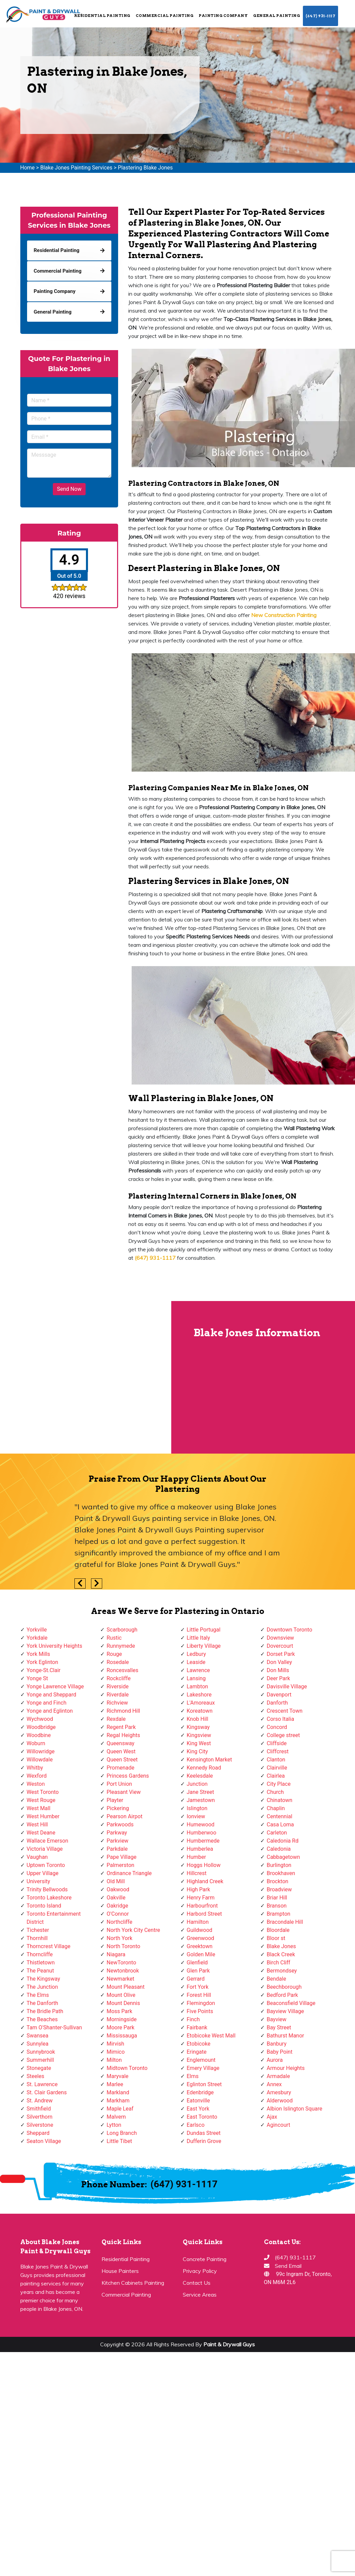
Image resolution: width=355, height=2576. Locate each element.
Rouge (114, 1654)
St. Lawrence (42, 2084)
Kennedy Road (204, 1767)
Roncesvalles (122, 1670)
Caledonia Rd (282, 1841)
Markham (118, 2100)
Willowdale (40, 1759)
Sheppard (38, 2133)
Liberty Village (204, 1646)
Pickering (118, 1808)
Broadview (279, 1889)
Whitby (35, 1767)
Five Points (200, 2011)
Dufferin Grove (204, 2141)
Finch (193, 2019)
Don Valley (279, 1662)
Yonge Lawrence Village (55, 1686)
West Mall (38, 1808)
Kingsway (198, 1727)
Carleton (277, 1832)
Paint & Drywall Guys (229, 2344)
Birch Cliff (278, 1962)
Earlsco (196, 2125)
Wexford (37, 1776)
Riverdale (118, 1694)
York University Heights (54, 1646)
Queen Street (122, 1759)
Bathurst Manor (285, 2035)
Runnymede (121, 1646)
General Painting (276, 15)
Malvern (116, 2117)
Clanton (276, 1759)
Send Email (288, 2265)
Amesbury (279, 2092)
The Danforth (42, 2003)
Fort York (198, 1987)
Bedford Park (282, 1995)
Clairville (277, 1767)
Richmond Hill (123, 1711)
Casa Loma (280, 1824)
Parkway (117, 1832)
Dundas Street (204, 2133)
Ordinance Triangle (129, 1873)
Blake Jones (281, 1946)
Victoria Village (45, 1849)
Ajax (272, 2117)
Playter (115, 1800)
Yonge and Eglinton (50, 1711)
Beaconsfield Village (291, 2003)
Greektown (200, 1946)
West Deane (41, 1832)
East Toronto (202, 2117)
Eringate (197, 2052)
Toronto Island (44, 1905)
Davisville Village (287, 1686)
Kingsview (199, 1735)
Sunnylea (38, 2044)
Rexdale (116, 1719)
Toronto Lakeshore (49, 1897)
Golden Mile (201, 1954)
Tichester (38, 1930)
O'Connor (118, 1914)
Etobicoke (198, 2044)
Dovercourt (280, 1646)
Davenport (279, 1694)
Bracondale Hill (285, 1922)
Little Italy (198, 1638)
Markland (118, 2092)
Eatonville (198, 2100)
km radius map (85, 1377)
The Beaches (42, 2019)
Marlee (115, 2084)
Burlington (279, 1865)
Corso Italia (280, 1719)
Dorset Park (281, 1654)
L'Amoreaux (201, 1703)
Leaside (196, 1662)
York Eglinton (42, 1662)
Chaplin (276, 1808)
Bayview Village (285, 2011)
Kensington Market (209, 1759)
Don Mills (278, 1670)
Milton (114, 2060)
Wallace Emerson (47, 1841)
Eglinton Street (204, 2084)
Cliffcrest (278, 1751)
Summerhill (40, 2060)
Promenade (120, 1767)
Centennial (279, 1816)
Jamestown (201, 1800)
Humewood (201, 1824)
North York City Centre (133, 1930)
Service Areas (200, 2294)
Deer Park (278, 1678)
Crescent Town (285, 1711)
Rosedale (118, 1662)
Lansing (196, 1678)
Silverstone (40, 2125)
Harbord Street (204, 1914)
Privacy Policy (200, 2270)
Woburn (36, 1743)
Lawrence (198, 1670)
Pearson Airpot (124, 1816)
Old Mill (116, 1881)
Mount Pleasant (126, 1987)
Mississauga (122, 2035)
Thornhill (37, 1938)
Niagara (116, 1954)
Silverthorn (40, 2117)
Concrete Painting (204, 2259)
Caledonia (279, 1849)
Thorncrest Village (48, 1946)
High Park (198, 1889)
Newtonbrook (123, 1970)
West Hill (37, 1824)
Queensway (120, 1743)
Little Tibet (119, 2141)
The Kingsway (43, 1979)
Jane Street (200, 1792)
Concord (277, 1727)
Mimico (116, 2052)
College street (283, 1735)
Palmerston (120, 1865)
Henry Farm (201, 1897)
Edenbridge (200, 2092)
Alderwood (280, 2100)
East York (198, 2108)
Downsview (280, 1638)
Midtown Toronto (127, 2068)
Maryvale (118, 2076)
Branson (277, 1905)
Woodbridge (41, 1727)
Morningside (122, 2019)
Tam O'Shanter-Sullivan (54, 2027)
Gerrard (196, 1979)
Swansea (38, 2035)
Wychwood (40, 1719)
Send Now (69, 489)
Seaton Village (44, 2141)
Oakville (116, 1897)
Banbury (276, 2044)
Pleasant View (124, 1792)
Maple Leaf (120, 2108)
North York (119, 1938)
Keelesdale (200, 1776)
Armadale (278, 2076)
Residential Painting (102, 15)
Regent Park (121, 1727)
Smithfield (39, 2108)
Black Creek (281, 1954)
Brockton (277, 1881)
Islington (197, 1808)
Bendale (276, 1979)
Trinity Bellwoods (47, 1889)
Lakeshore (199, 1694)
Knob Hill (197, 1719)
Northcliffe (119, 1922)
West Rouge (41, 1800)
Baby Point (279, 2052)
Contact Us (196, 2282)
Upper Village (43, 1873)
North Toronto (123, 1946)
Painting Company (223, 15)
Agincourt (278, 2125)
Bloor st (276, 1938)
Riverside (118, 1686)
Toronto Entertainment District (54, 1918)
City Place (279, 1784)
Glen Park (198, 1970)
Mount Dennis (123, 2003)
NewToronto (121, 1962)
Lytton (114, 2125)
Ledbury (196, 1654)
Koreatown (200, 1711)
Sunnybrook (41, 2052)
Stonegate (39, 2068)
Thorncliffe (40, 1954)
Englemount (201, 2060)
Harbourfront (202, 1905)
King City (197, 1751)
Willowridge (41, 1751)
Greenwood (200, 1938)
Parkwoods (120, 1824)
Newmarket (120, 1979)
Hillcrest (197, 1873)
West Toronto (43, 1792)
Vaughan (37, 1857)
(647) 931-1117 (320, 16)
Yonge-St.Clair (44, 1670)
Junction (197, 1784)
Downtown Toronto (289, 1629)
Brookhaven (281, 1873)
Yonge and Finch (47, 1703)
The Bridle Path (45, 2011)
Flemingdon (201, 2003)
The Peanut (40, 1970)
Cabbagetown (283, 1857)
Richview (117, 1703)
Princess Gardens (128, 1776)
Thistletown (41, 1962)
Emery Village (203, 2068)
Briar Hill (277, 1897)
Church (275, 1792)
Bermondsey (282, 1970)
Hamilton (198, 1922)
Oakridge (117, 1905)
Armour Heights (286, 2068)
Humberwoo (202, 1832)
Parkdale (117, 1849)
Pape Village (121, 1857)
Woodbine (39, 1735)
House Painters (120, 2270)
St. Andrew (40, 2100)
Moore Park (120, 2027)
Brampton (278, 1914)
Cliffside (277, 1743)
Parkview (117, 1841)
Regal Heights (123, 1735)
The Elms (38, 1995)
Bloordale (278, 1930)
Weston (36, 1784)
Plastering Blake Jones (145, 167)
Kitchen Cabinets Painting (133, 2282)
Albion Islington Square (294, 2108)
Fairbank (197, 2027)
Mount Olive (121, 1995)
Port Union (119, 1784)
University (38, 1881)
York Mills (38, 1654)
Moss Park (119, 2011)
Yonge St (37, 1678)
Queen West (121, 1751)
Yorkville (37, 1629)
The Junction (42, 1987)
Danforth (277, 1703)
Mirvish (115, 2044)
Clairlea (276, 1776)
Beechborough (284, 1987)
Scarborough (122, 1629)
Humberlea (200, 1849)
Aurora (275, 2060)
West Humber (43, 1816)
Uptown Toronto (46, 1865)
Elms (193, 2076)
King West (199, 1743)
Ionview (196, 1816)
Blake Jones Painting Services (76, 167)
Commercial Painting (165, 15)
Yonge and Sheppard (51, 1694)
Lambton (197, 1686)
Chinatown (279, 1800)
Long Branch (122, 2133)
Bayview (276, 2019)
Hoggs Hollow (204, 1865)
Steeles (35, 2076)
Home (27, 167)
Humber (196, 1857)
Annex (274, 2084)
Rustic (114, 1638)
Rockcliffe (119, 1678)
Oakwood (118, 1889)
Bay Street (279, 2027)
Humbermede (203, 1841)
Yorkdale (37, 1638)
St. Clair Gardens (47, 2092)
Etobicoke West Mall (211, 2035)
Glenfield (197, 1962)
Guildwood (200, 1930)
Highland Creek (205, 1881)
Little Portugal (204, 1629)
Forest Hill (199, 1995)
